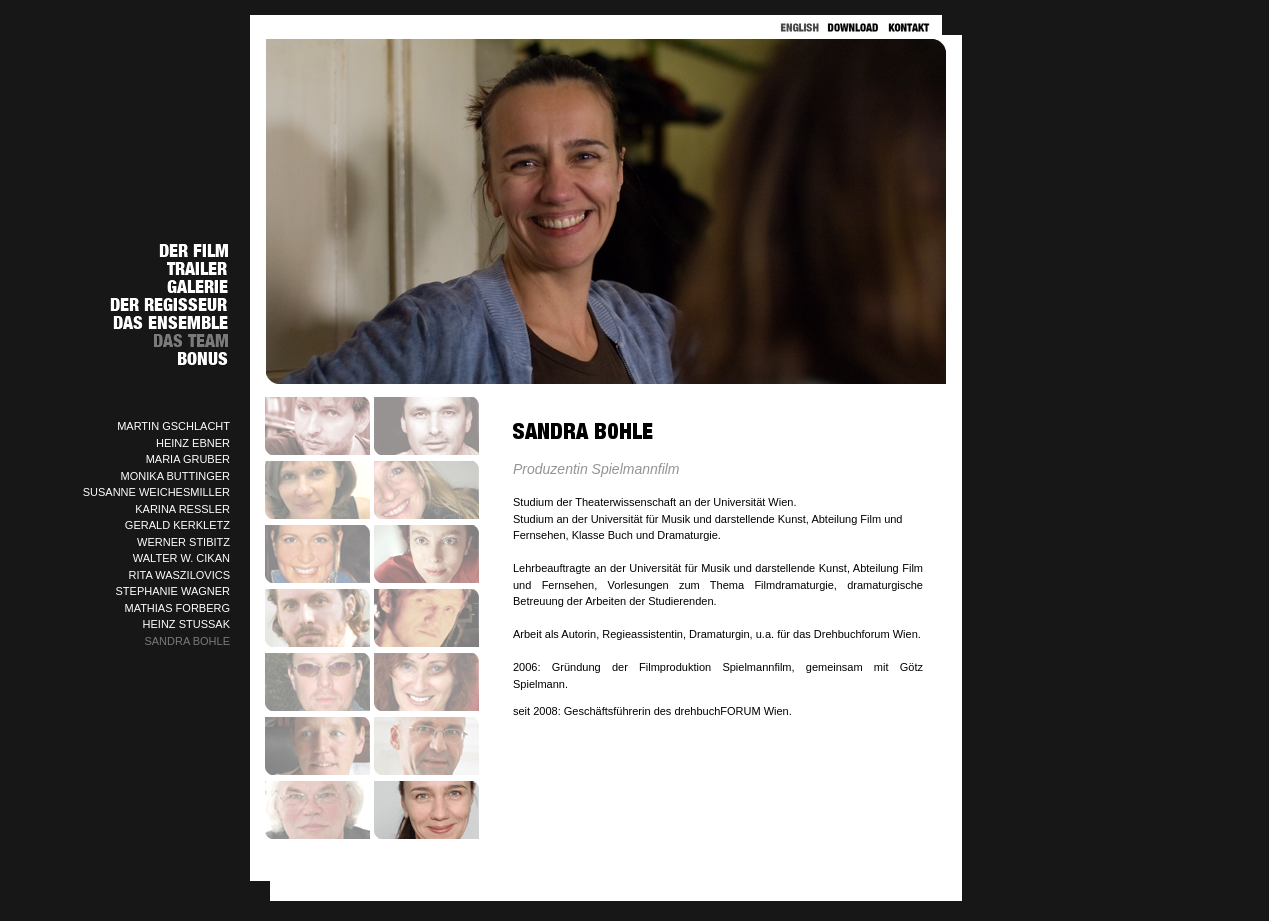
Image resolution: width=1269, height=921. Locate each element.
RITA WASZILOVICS (179, 575)
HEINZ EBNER (193, 443)
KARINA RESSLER (182, 509)
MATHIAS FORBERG (177, 608)
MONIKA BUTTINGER (175, 476)
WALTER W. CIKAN (181, 558)
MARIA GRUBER (188, 459)
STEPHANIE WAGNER (173, 591)
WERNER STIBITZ (183, 542)
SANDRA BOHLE (187, 641)
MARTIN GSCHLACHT (173, 426)
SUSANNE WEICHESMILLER (156, 492)
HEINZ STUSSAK (186, 624)
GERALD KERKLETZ (177, 525)
